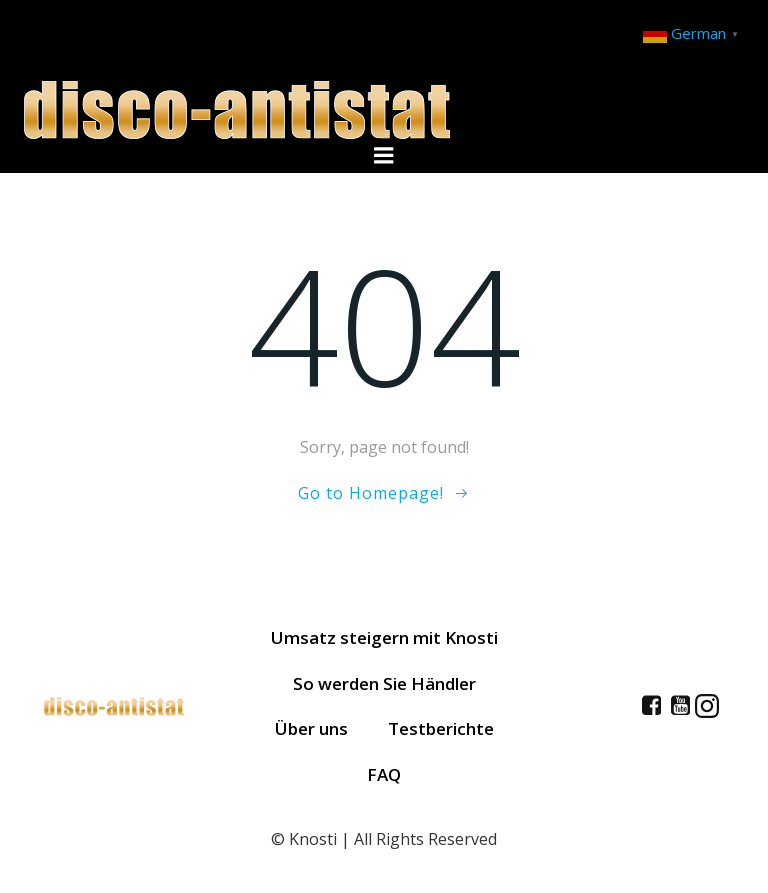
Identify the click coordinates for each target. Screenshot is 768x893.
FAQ (384, 774)
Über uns (311, 728)
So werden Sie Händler (384, 683)
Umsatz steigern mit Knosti (384, 637)
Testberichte (441, 728)
